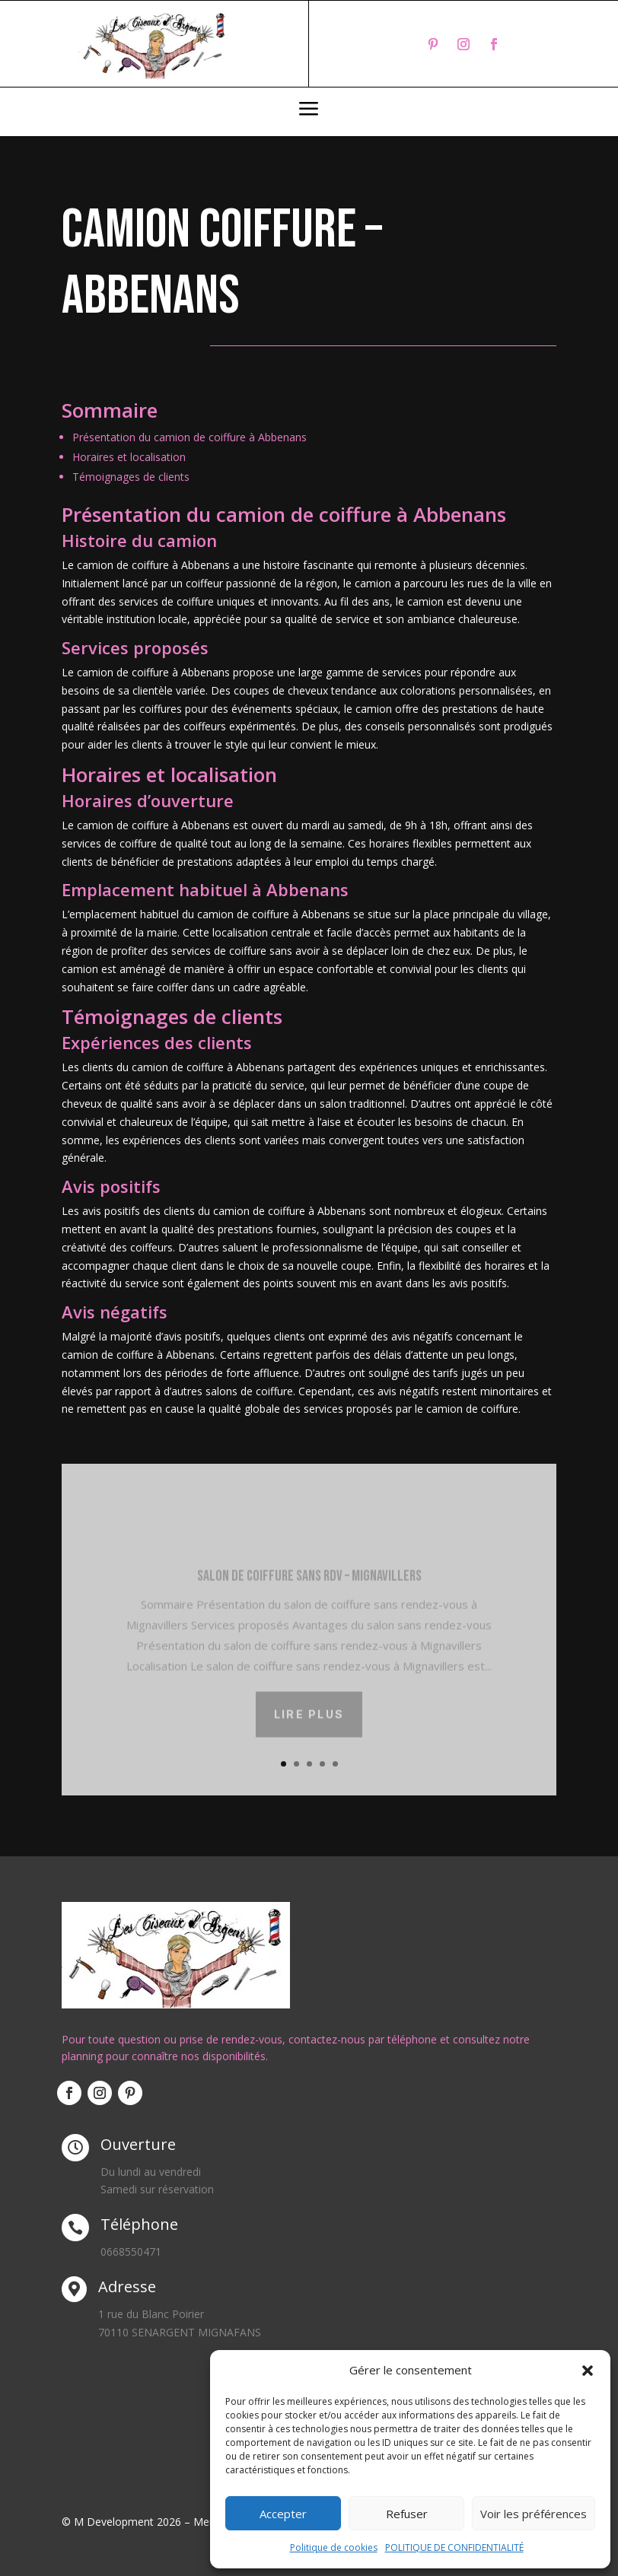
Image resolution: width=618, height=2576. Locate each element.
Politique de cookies (333, 2547)
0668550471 (130, 2251)
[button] (587, 2370)
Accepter (283, 2513)
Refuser (407, 2513)
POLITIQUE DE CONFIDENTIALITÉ (454, 2547)
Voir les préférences (533, 2513)
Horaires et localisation (129, 457)
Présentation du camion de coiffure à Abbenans (189, 437)
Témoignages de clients (131, 476)
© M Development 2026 (123, 2521)
